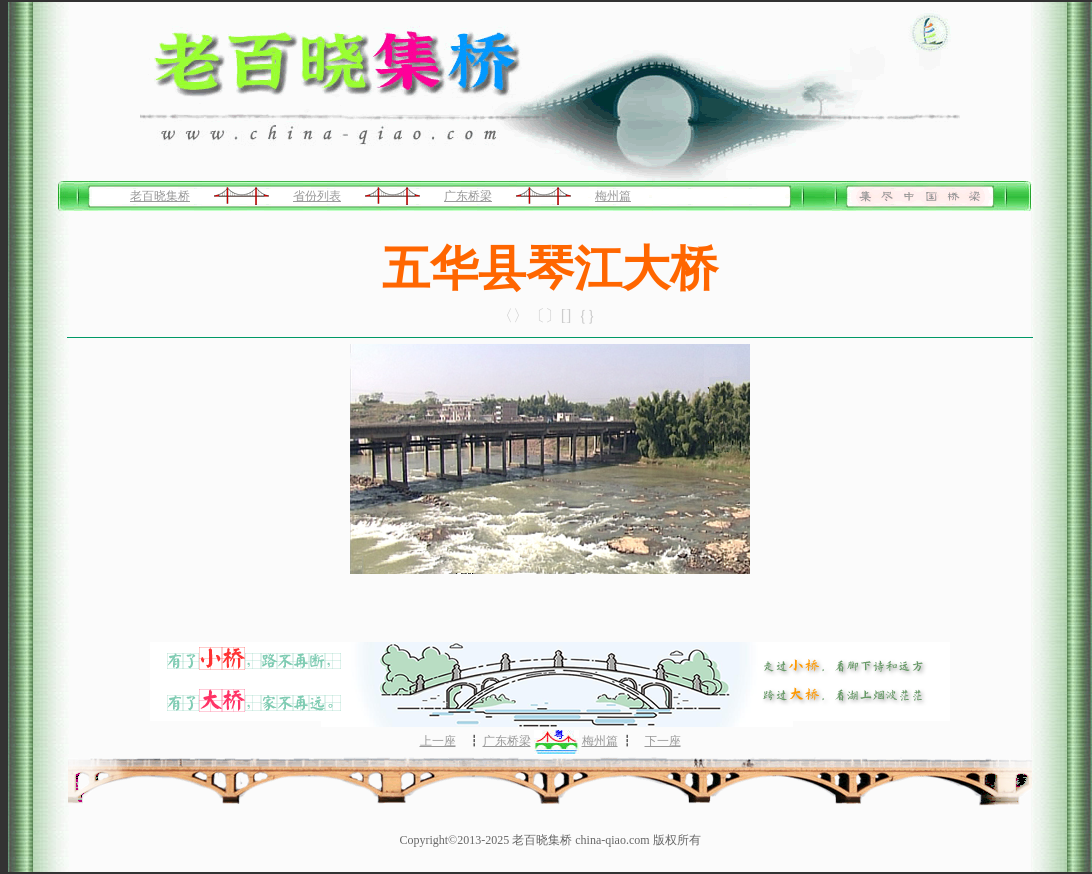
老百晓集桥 (160, 196)
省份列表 (317, 196)
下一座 (663, 741)
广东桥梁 (468, 196)
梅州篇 (613, 196)
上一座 (438, 741)
